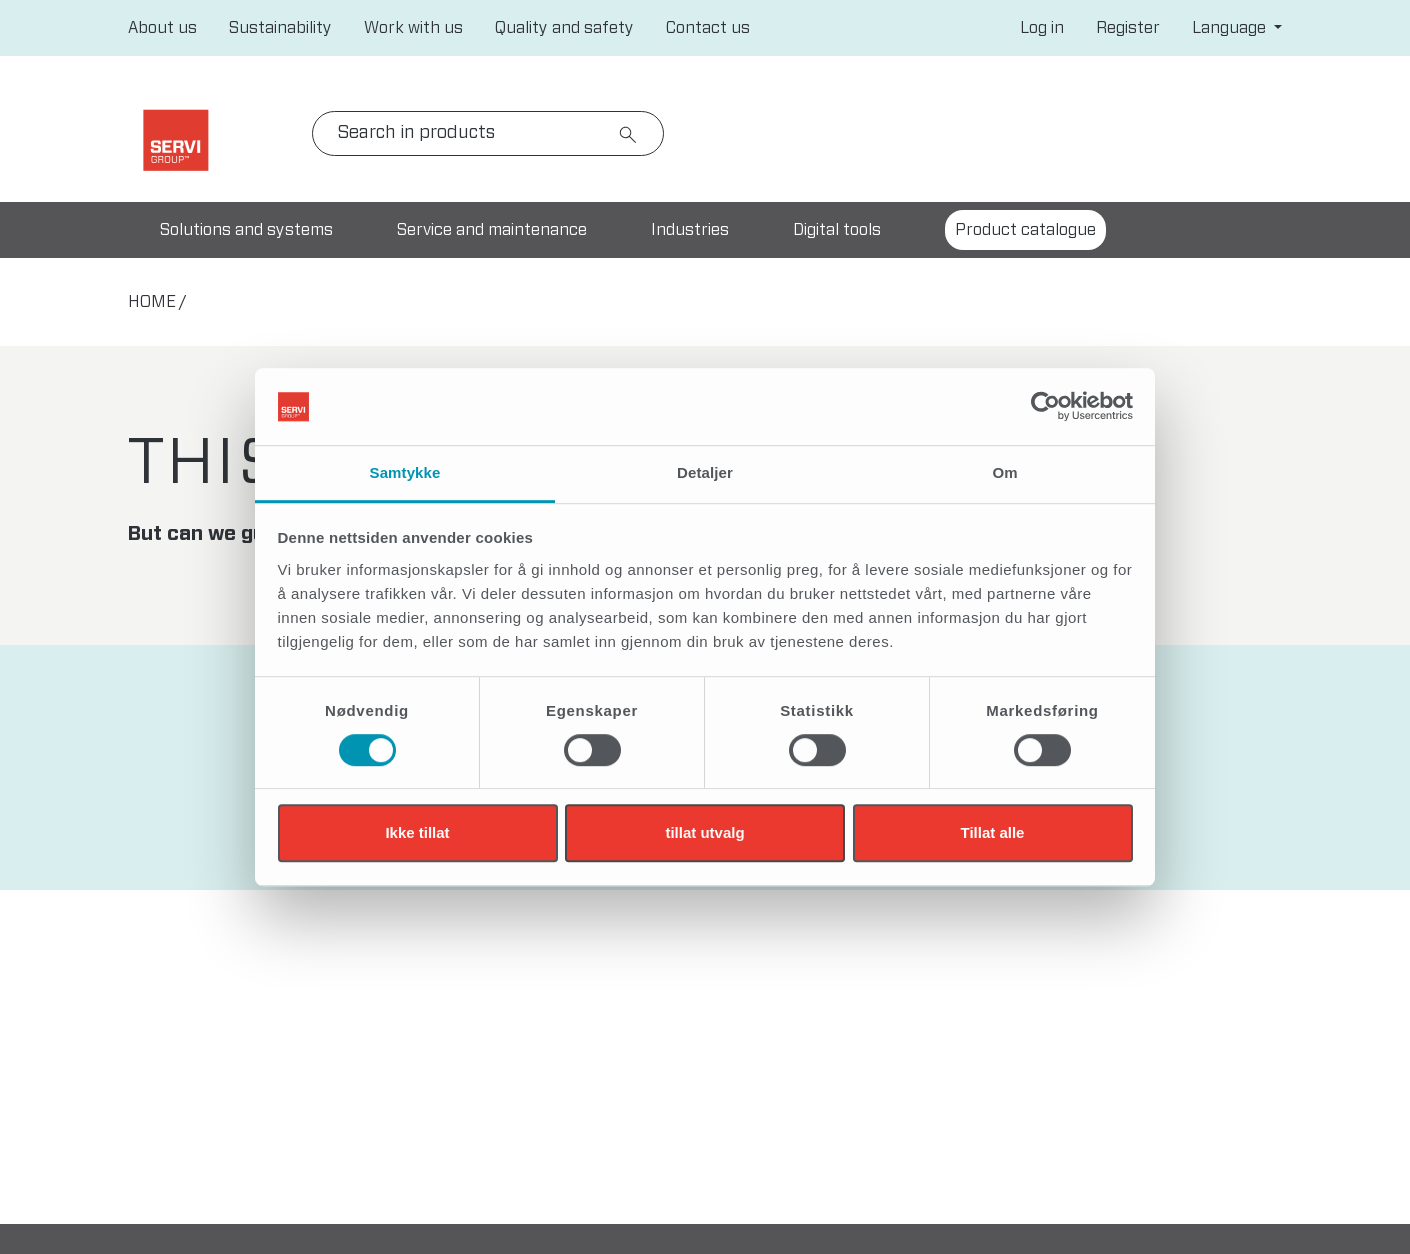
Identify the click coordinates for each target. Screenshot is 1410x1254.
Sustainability (280, 28)
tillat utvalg (704, 832)
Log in (1042, 28)
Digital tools (837, 230)
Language (1231, 28)
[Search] (488, 133)
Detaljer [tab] (705, 472)
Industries (690, 230)
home (152, 302)
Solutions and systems (246, 230)
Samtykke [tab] (405, 472)
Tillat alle (993, 832)
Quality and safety (564, 28)
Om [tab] (1004, 472)
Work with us (413, 28)
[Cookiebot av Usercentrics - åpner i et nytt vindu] (1045, 407)
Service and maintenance (492, 230)
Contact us (708, 28)
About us (162, 28)
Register (1128, 28)
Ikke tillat (417, 832)
